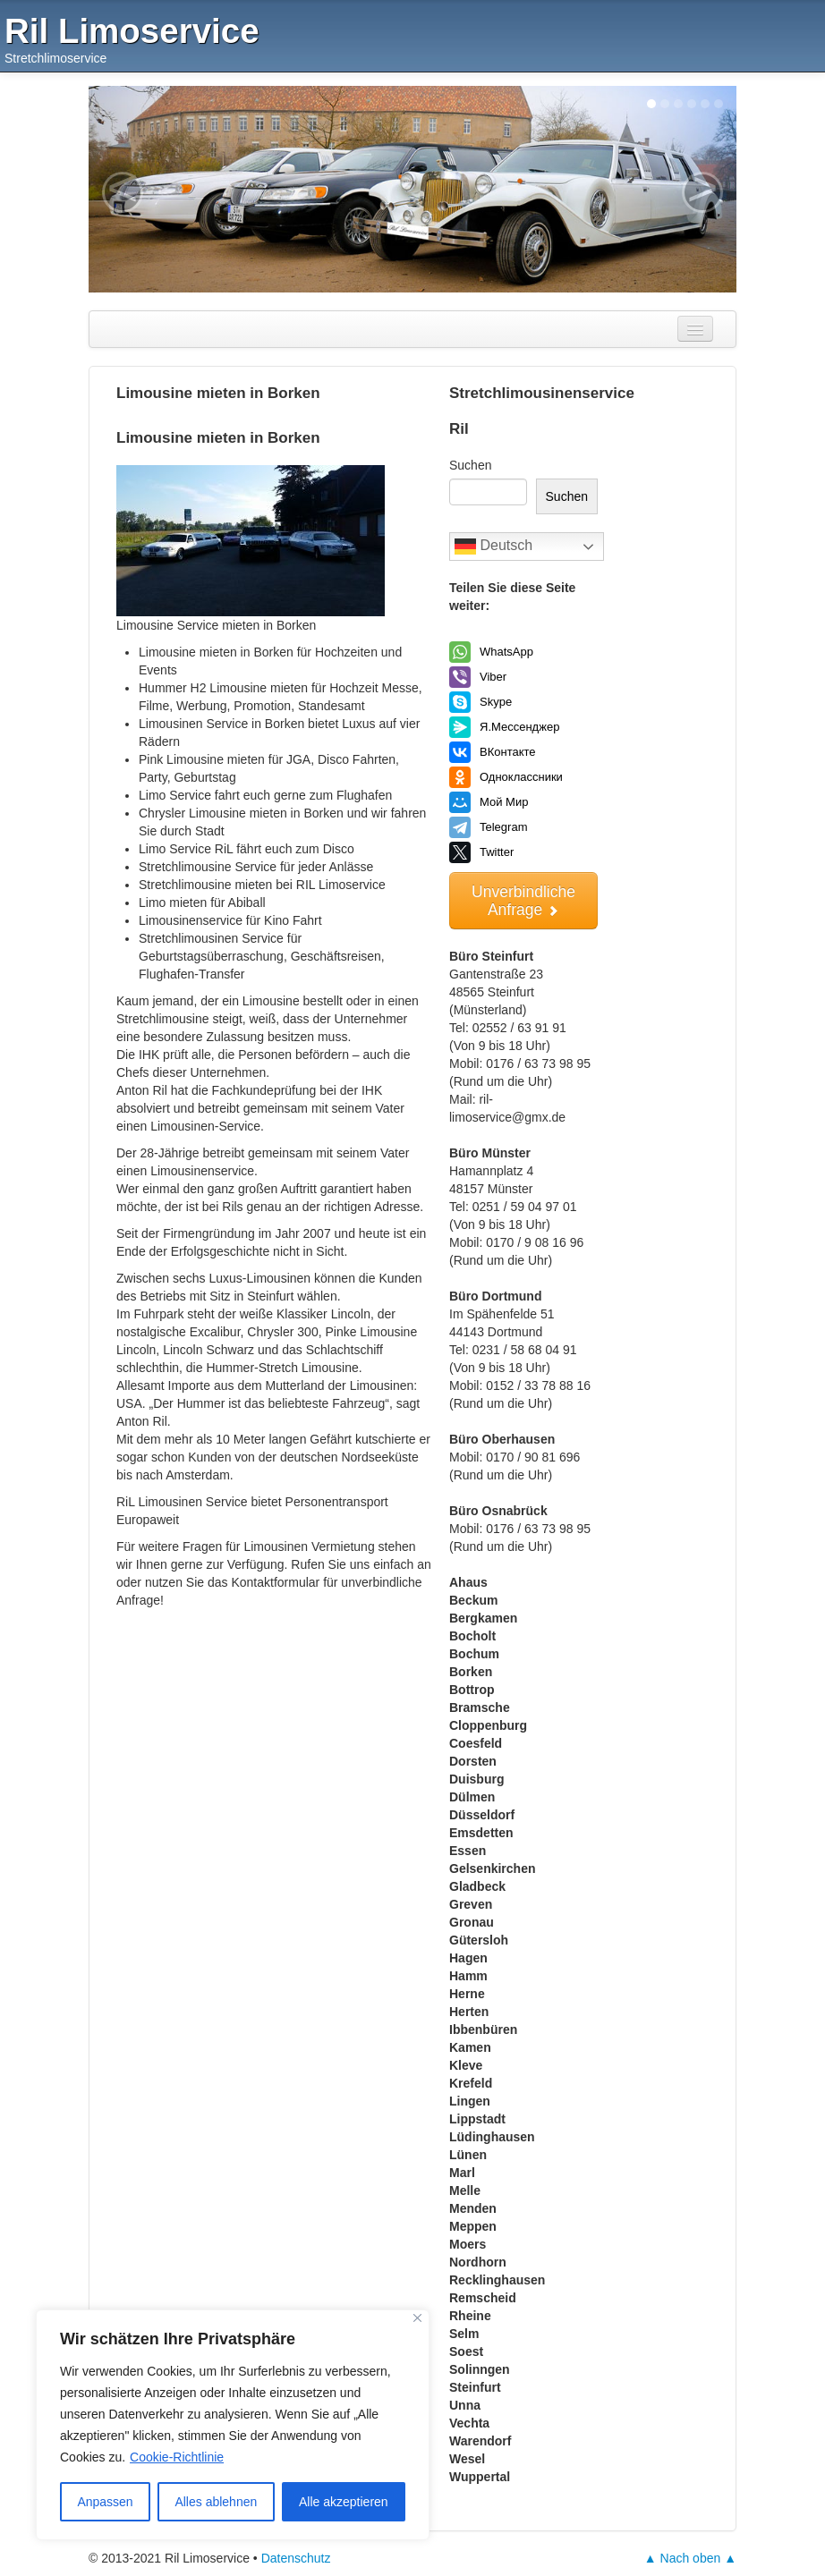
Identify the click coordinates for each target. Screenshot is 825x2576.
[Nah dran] (417, 2318)
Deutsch (493, 546)
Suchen (470, 465)
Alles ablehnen (215, 2502)
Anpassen (104, 2502)
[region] (233, 2424)
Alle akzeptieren (343, 2502)
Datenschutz (296, 2558)
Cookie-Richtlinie (177, 2457)
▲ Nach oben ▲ (690, 2558)
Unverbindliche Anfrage (523, 901)
